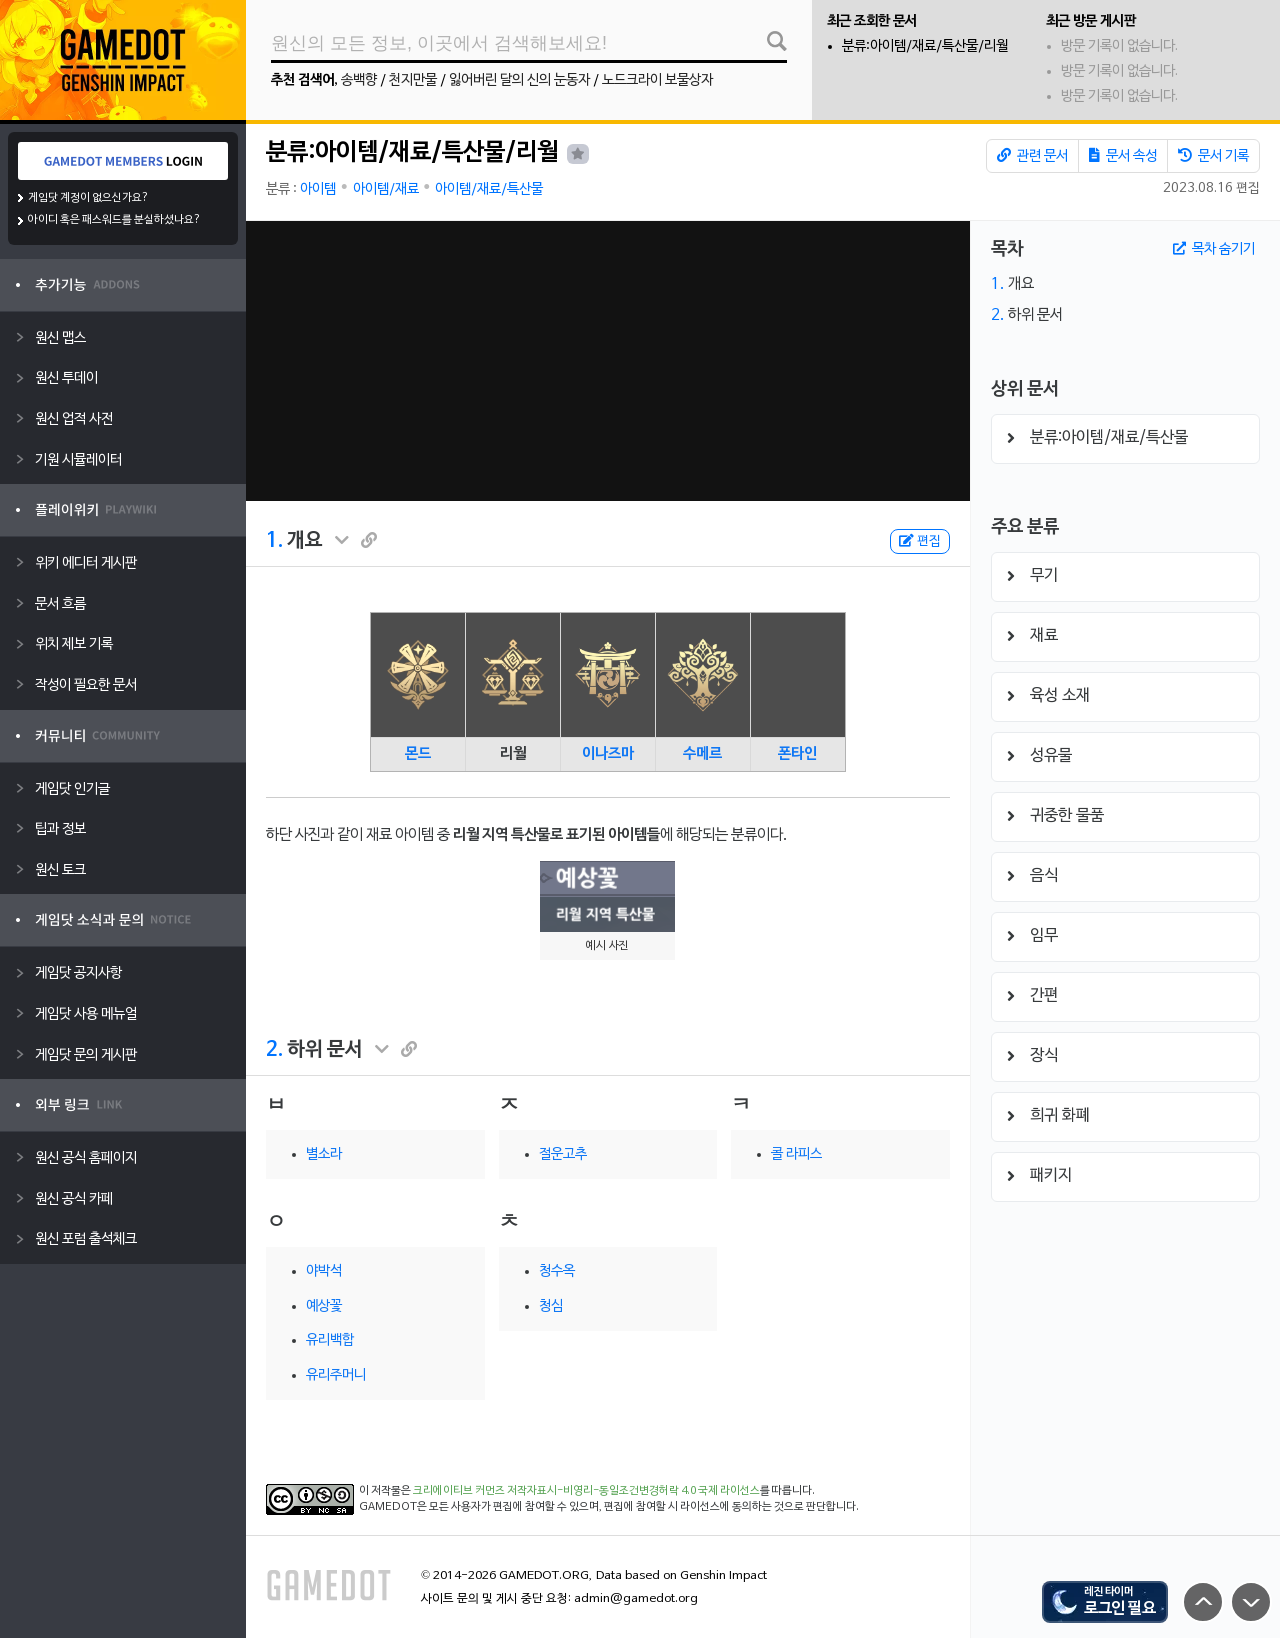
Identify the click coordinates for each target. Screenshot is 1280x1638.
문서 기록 (1213, 156)
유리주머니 (336, 1375)
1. (274, 541)
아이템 (318, 189)
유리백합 (330, 1340)
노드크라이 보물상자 (657, 80)
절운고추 (563, 1154)
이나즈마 (608, 754)
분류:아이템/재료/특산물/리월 (925, 46)
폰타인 (797, 754)
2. (274, 1050)
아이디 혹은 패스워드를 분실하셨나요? (114, 220)
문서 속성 (1123, 156)
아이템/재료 (386, 189)
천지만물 (413, 80)
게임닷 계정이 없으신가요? (88, 198)
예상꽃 (324, 1306)
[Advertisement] (608, 361)
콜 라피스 (796, 1154)
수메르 (702, 754)
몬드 (418, 754)
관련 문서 (1032, 156)
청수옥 (557, 1271)
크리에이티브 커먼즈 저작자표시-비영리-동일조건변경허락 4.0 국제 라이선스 (586, 1491)
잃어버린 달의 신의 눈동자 (519, 80)
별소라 (324, 1154)
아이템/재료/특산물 (489, 189)
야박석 (324, 1271)
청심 (551, 1306)
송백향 (359, 80)
